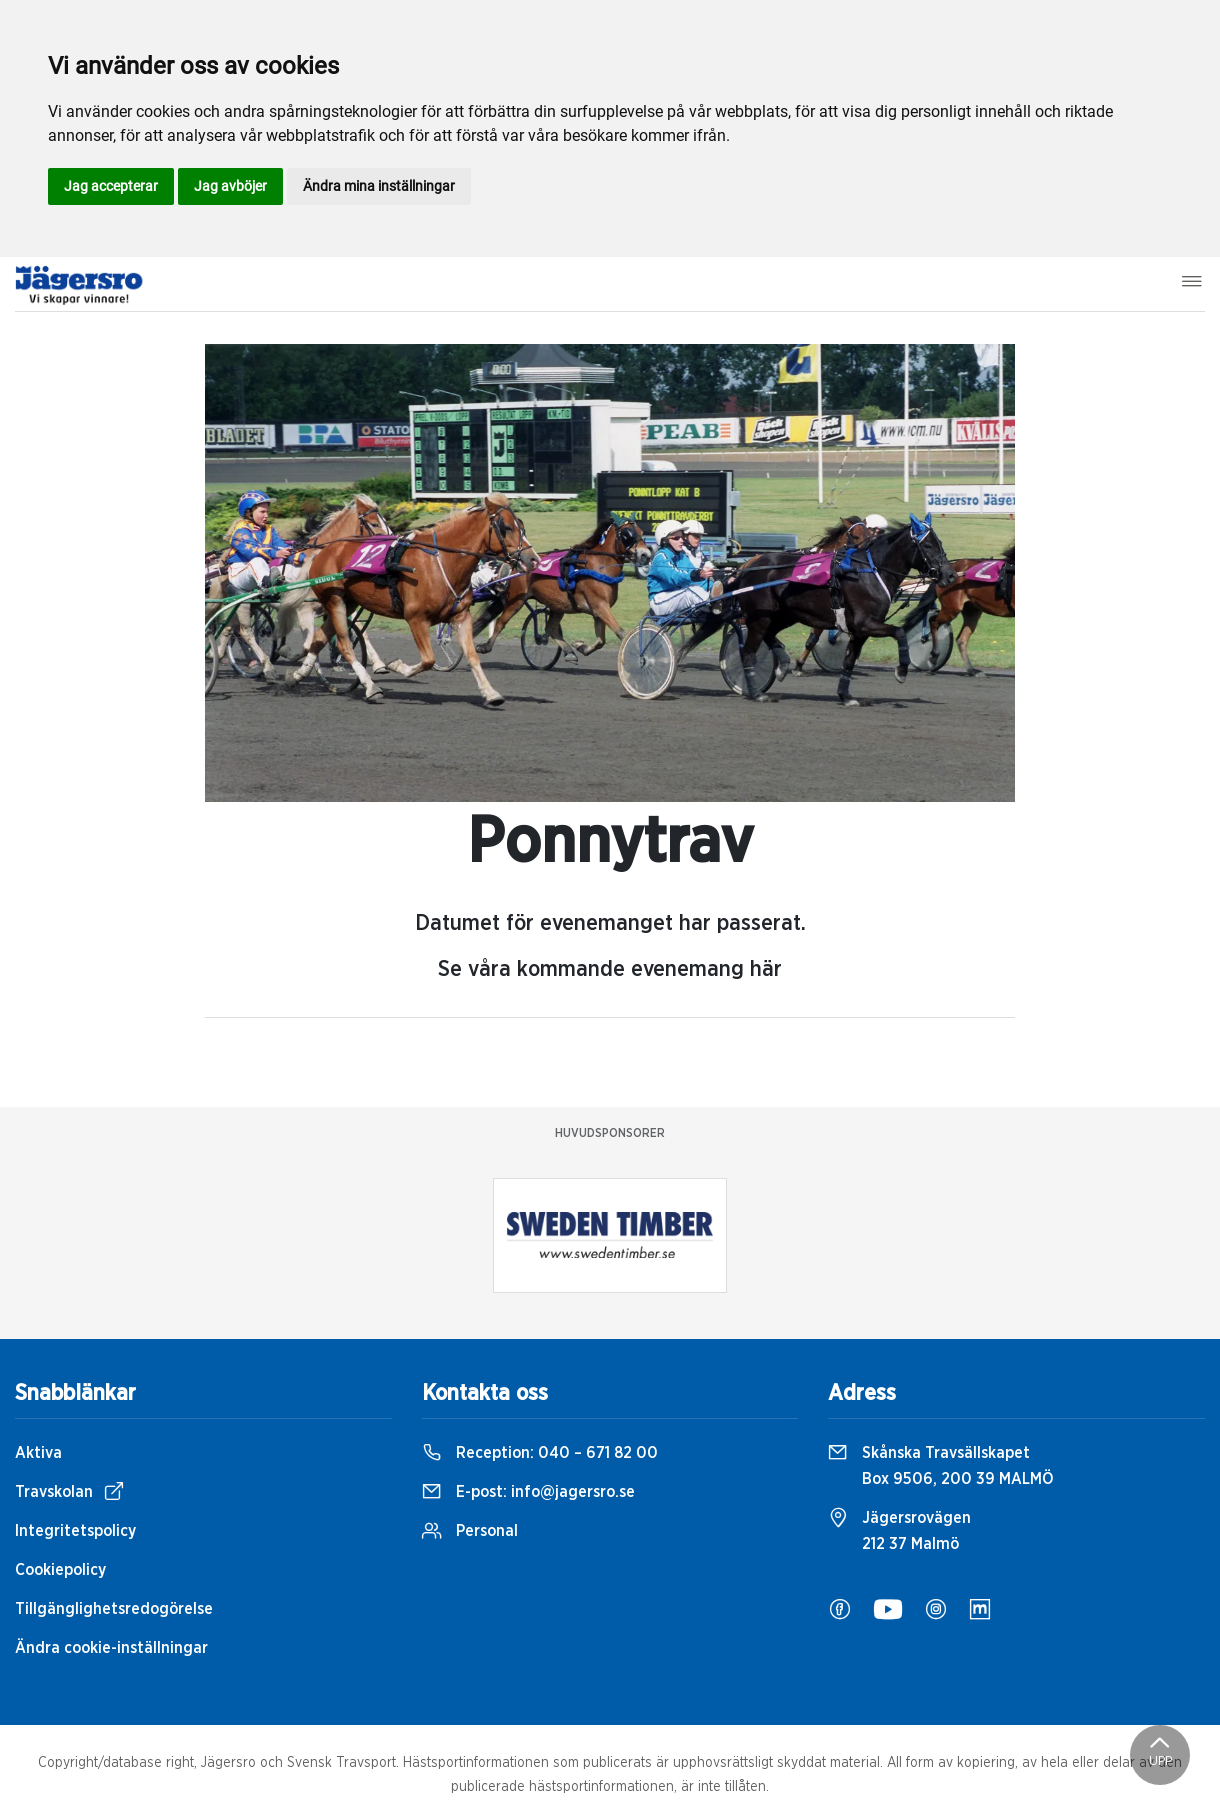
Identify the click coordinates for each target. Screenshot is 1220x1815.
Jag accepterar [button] (111, 186)
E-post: (528, 1492)
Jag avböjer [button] (230, 186)
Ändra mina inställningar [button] (379, 186)
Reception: (540, 1453)
